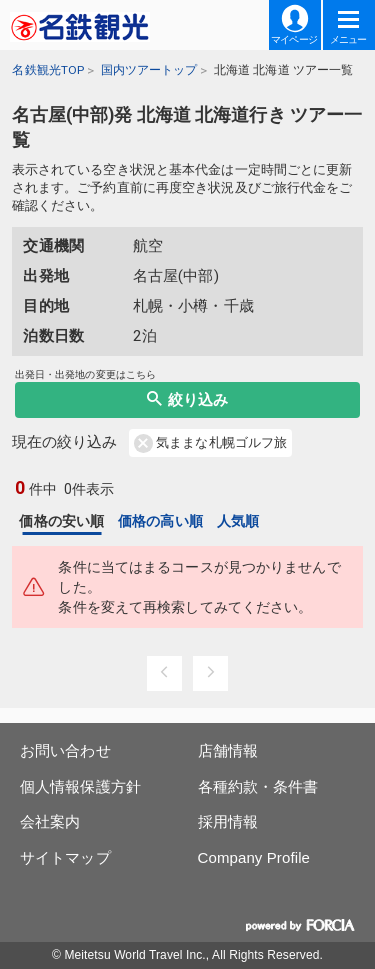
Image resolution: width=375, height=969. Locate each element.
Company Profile (254, 857)
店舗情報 (228, 750)
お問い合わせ (65, 750)
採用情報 (228, 821)
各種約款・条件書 (258, 786)
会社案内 (50, 821)
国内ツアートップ (149, 70)
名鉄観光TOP (48, 70)
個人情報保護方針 (80, 786)
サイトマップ (65, 857)
